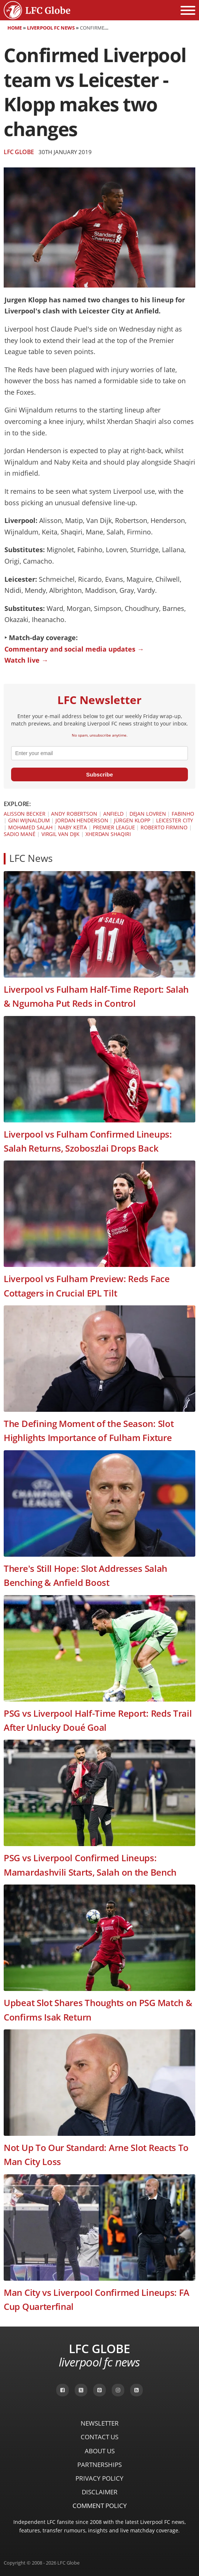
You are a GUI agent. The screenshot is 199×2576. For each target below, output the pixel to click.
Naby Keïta (72, 827)
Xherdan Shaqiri (108, 833)
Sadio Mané (20, 833)
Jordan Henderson (81, 820)
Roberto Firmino (164, 827)
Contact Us (99, 2437)
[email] (99, 753)
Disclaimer (100, 2492)
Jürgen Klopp (132, 820)
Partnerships (99, 2464)
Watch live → (26, 660)
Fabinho (183, 813)
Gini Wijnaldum (29, 820)
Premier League (114, 827)
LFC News (31, 858)
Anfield (113, 813)
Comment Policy (99, 2505)
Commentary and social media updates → (74, 649)
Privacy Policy (99, 2478)
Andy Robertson (74, 813)
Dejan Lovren (147, 813)
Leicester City (174, 820)
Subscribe (99, 774)
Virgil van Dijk (60, 833)
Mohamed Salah (30, 827)
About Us (100, 2451)
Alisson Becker (24, 813)
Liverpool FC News (51, 27)
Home (14, 27)
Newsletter (100, 2423)
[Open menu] (188, 10)
